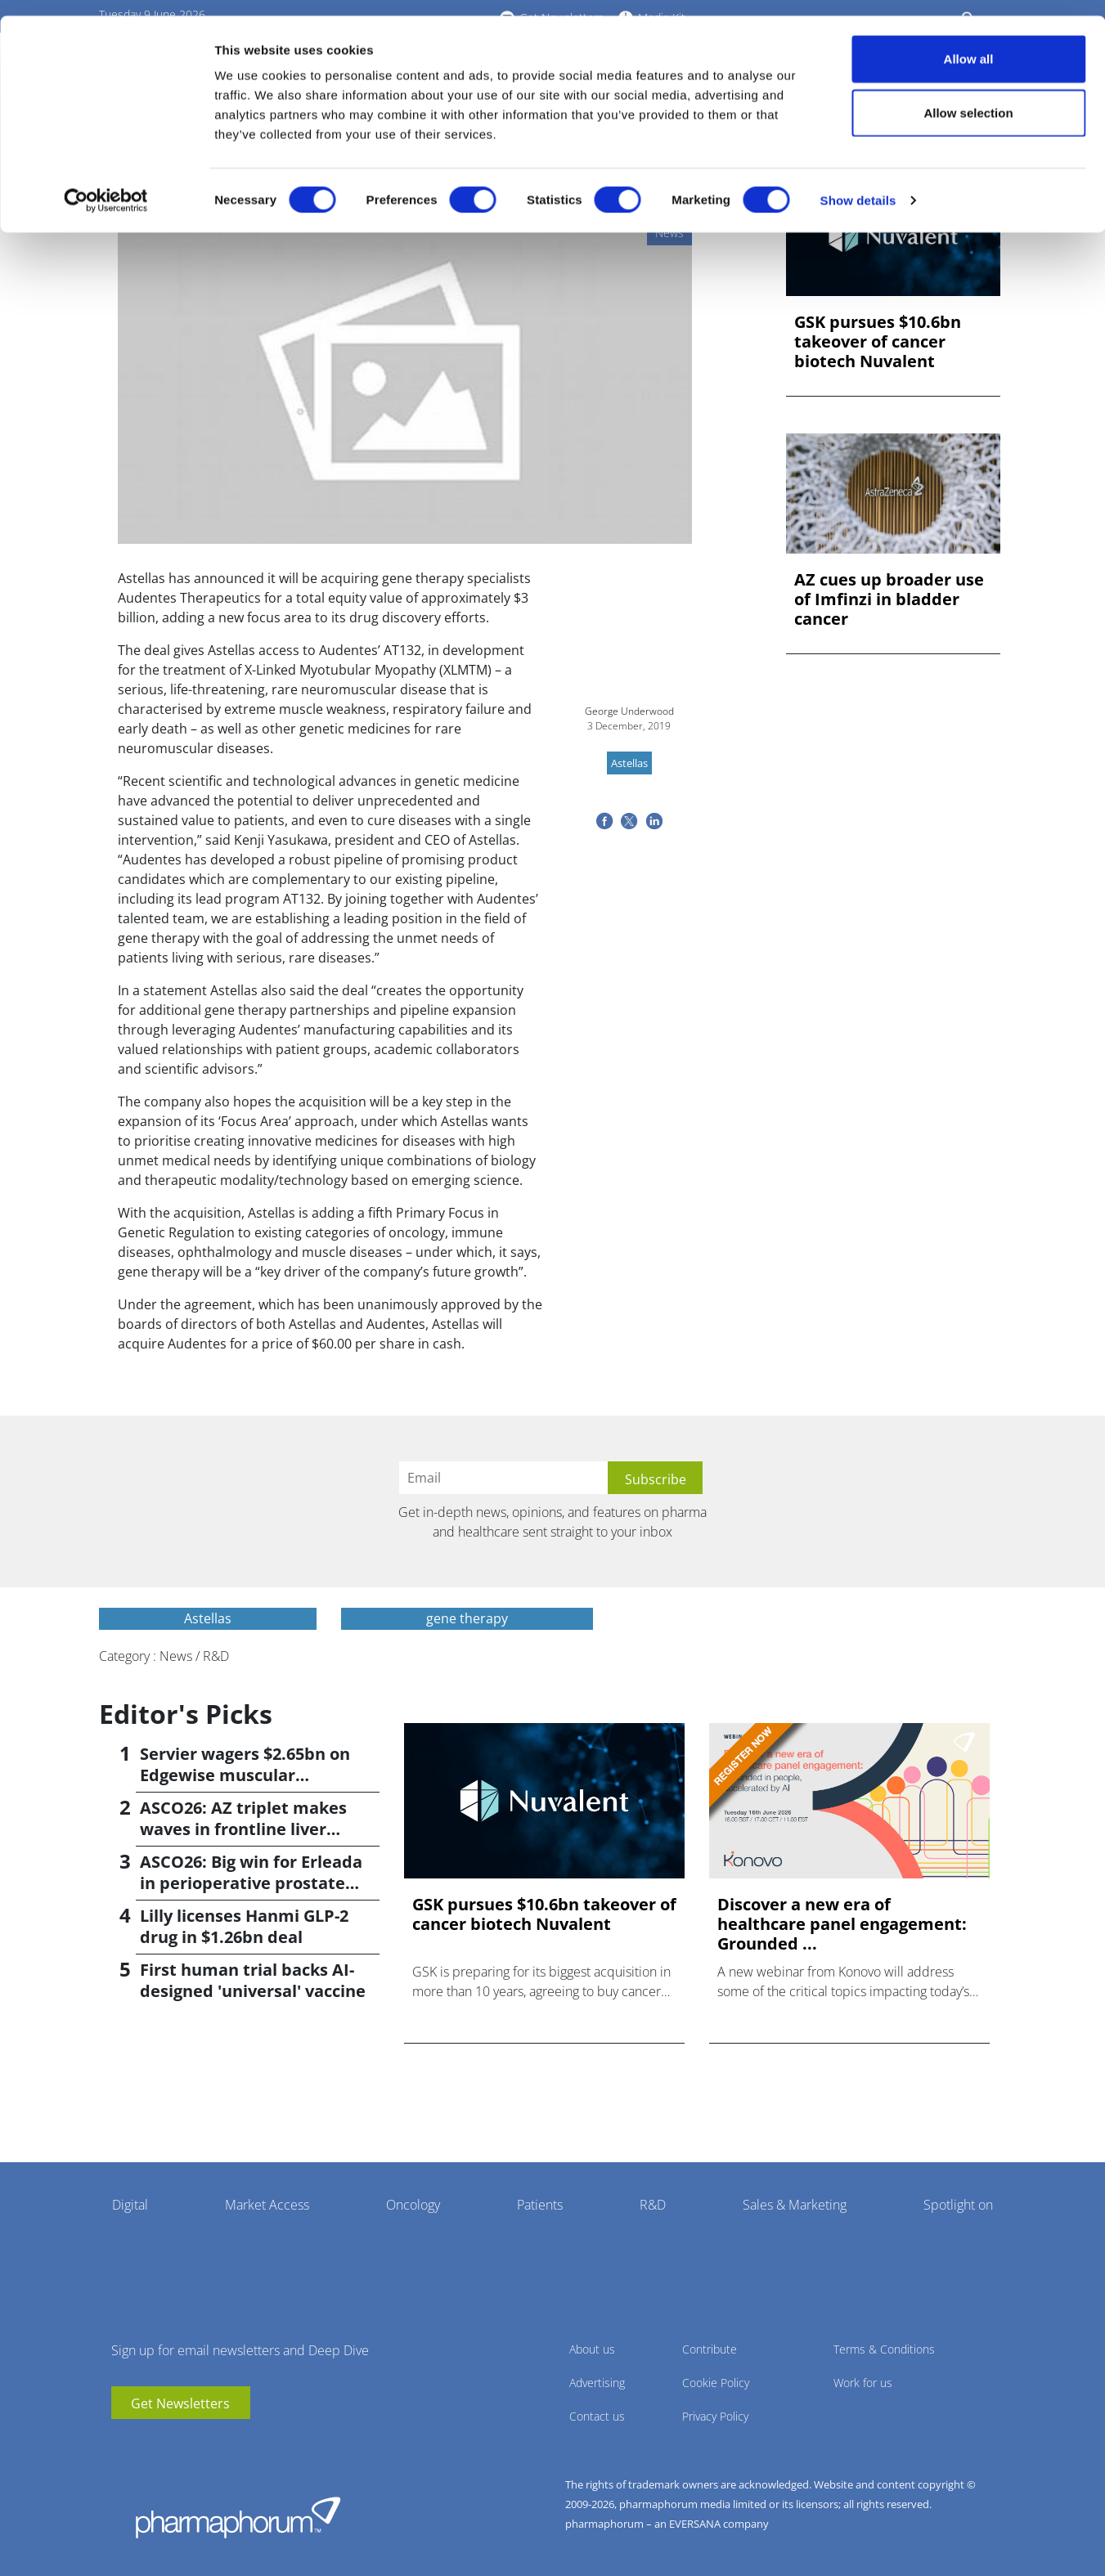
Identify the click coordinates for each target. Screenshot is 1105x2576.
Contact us (597, 2416)
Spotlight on (958, 2205)
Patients (540, 2205)
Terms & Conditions (884, 2349)
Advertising (597, 2382)
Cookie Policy (715, 2382)
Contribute (709, 2349)
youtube (123, 2443)
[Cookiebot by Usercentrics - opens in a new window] (105, 185)
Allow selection (968, 97)
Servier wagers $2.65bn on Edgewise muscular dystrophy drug (245, 1775)
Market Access (267, 2205)
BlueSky (172, 2443)
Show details (858, 184)
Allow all (969, 43)
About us (592, 2349)
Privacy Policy (715, 2416)
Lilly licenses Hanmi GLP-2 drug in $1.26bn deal (244, 1926)
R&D (653, 2205)
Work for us (862, 2382)
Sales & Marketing (795, 2205)
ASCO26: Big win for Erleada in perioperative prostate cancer (251, 1883)
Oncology (413, 2205)
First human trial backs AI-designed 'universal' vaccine (253, 1980)
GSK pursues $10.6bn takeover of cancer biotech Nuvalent (877, 341)
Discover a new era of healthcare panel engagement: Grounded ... (842, 1924)
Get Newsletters (180, 2403)
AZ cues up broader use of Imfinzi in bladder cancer (889, 599)
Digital (130, 2205)
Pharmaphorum (238, 2517)
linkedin (148, 2443)
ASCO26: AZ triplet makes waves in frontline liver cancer (243, 1829)
